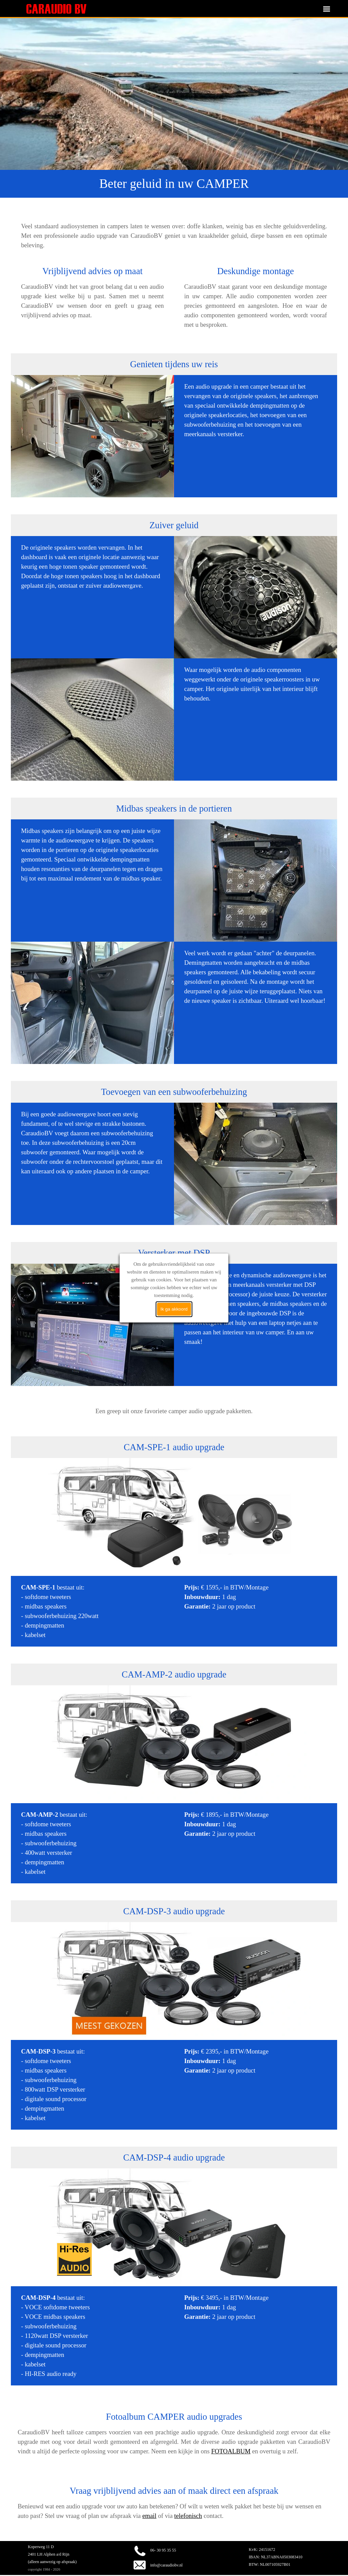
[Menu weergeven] (326, 9)
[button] (138, 2541)
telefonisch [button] (188, 2515)
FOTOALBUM (230, 2451)
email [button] (149, 2515)
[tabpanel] (174, 183)
